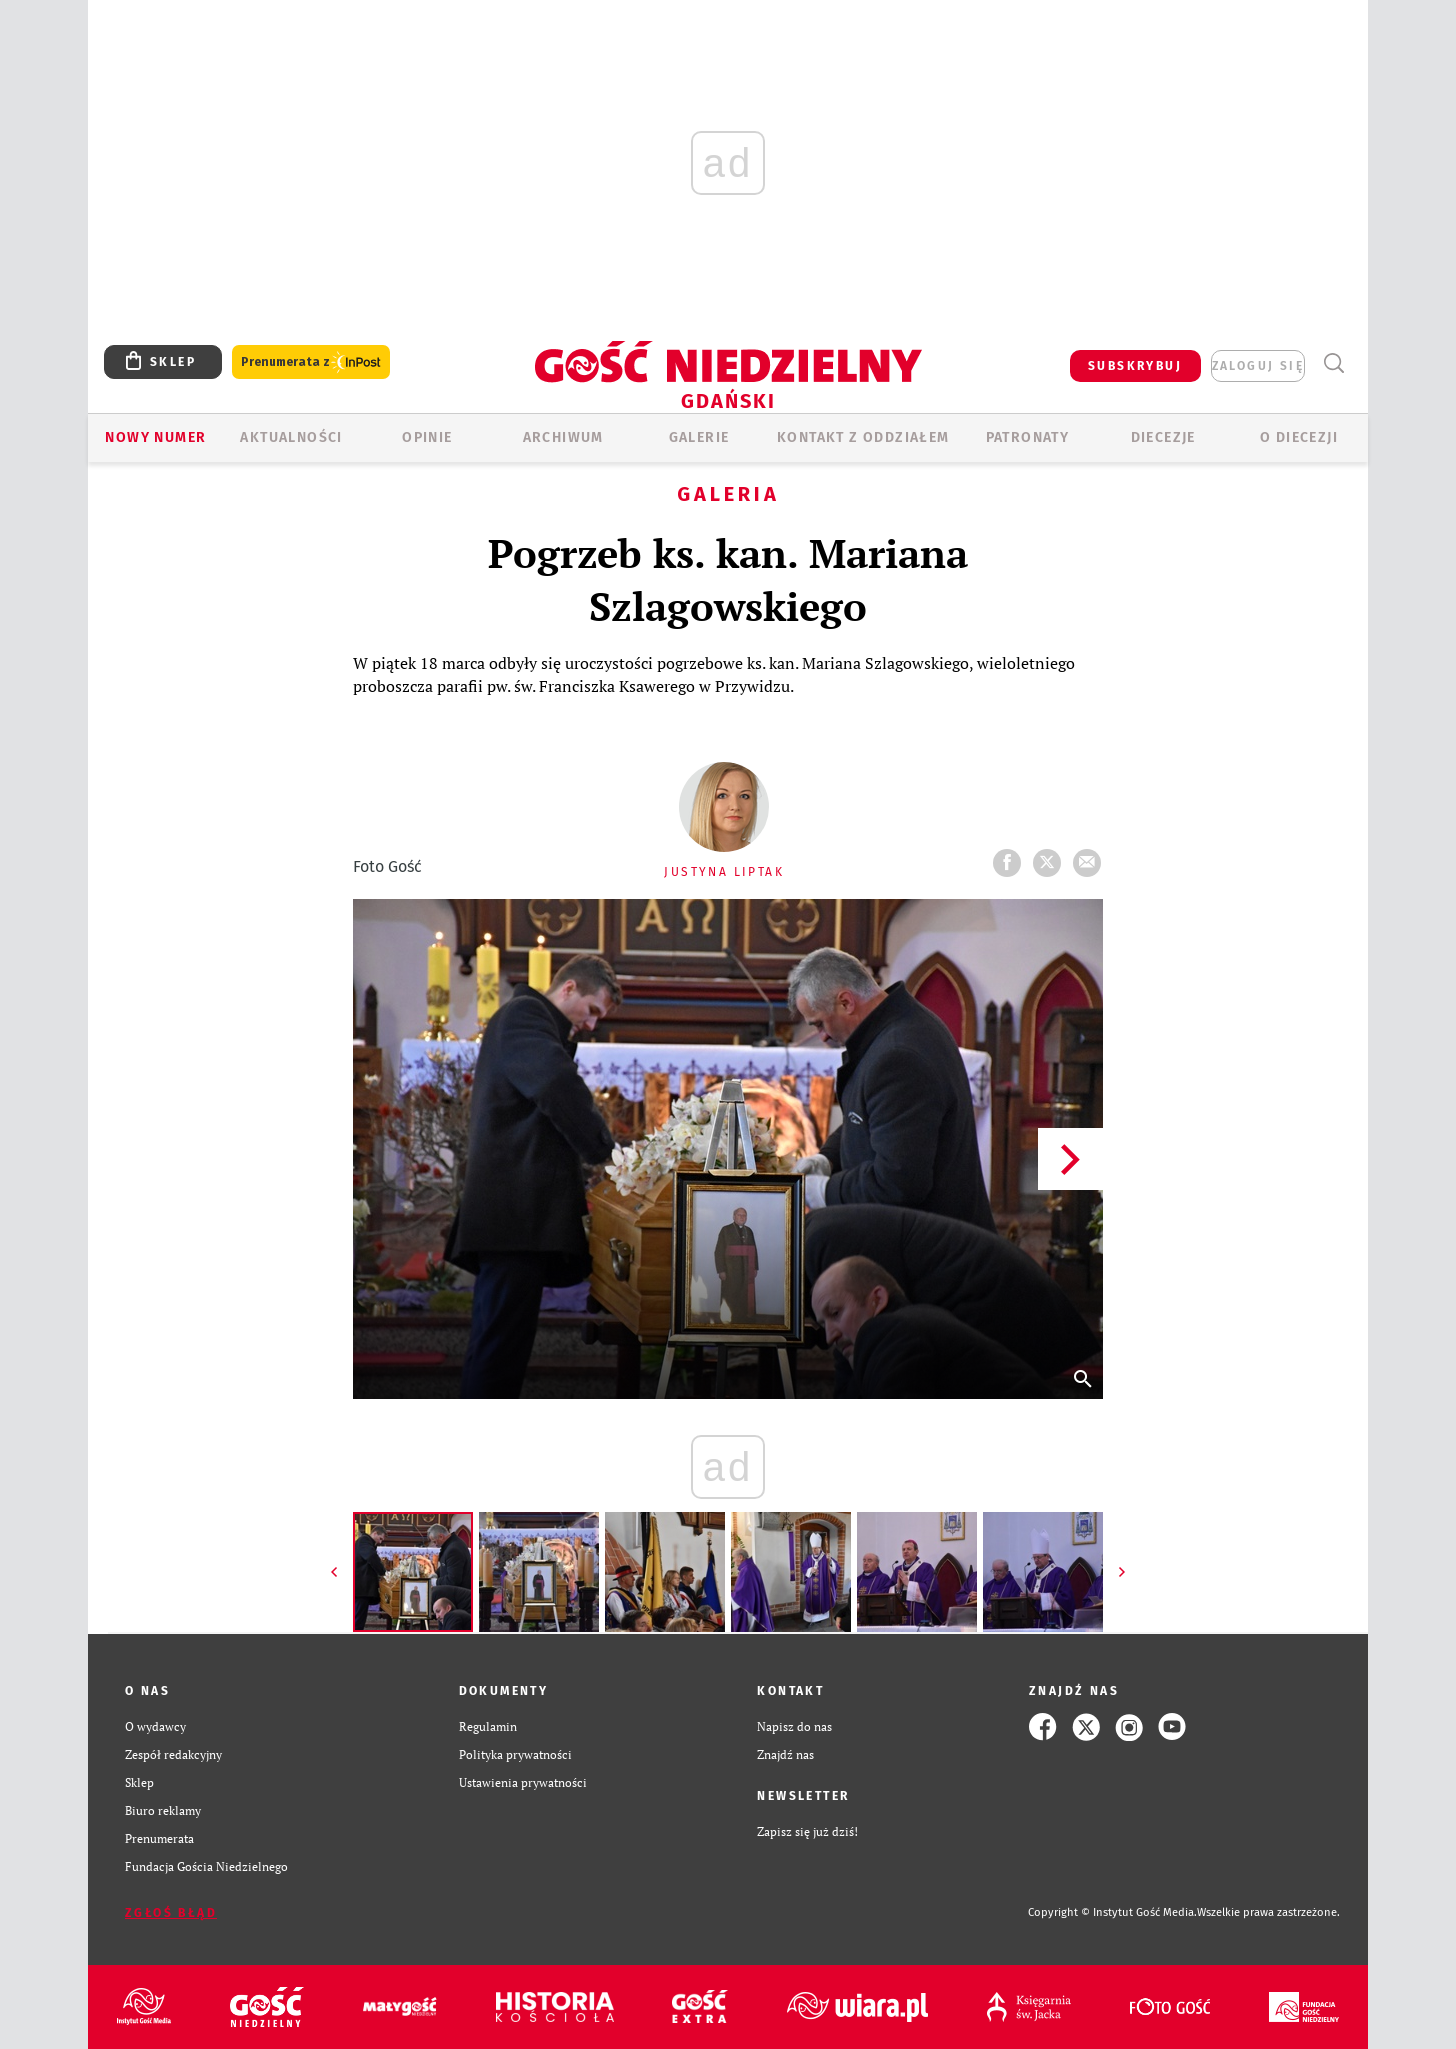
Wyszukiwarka (1333, 363)
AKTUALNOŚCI (291, 437)
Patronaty (1028, 437)
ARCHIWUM (563, 437)
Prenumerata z (311, 362)
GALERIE (699, 437)
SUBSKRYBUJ (1135, 366)
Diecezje (1163, 437)
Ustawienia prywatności (523, 1782)
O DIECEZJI (1299, 437)
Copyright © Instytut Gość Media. (1112, 1912)
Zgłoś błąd (171, 1913)
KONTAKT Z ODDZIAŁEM (863, 437)
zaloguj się (1258, 366)
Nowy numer (155, 437)
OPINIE (427, 437)
